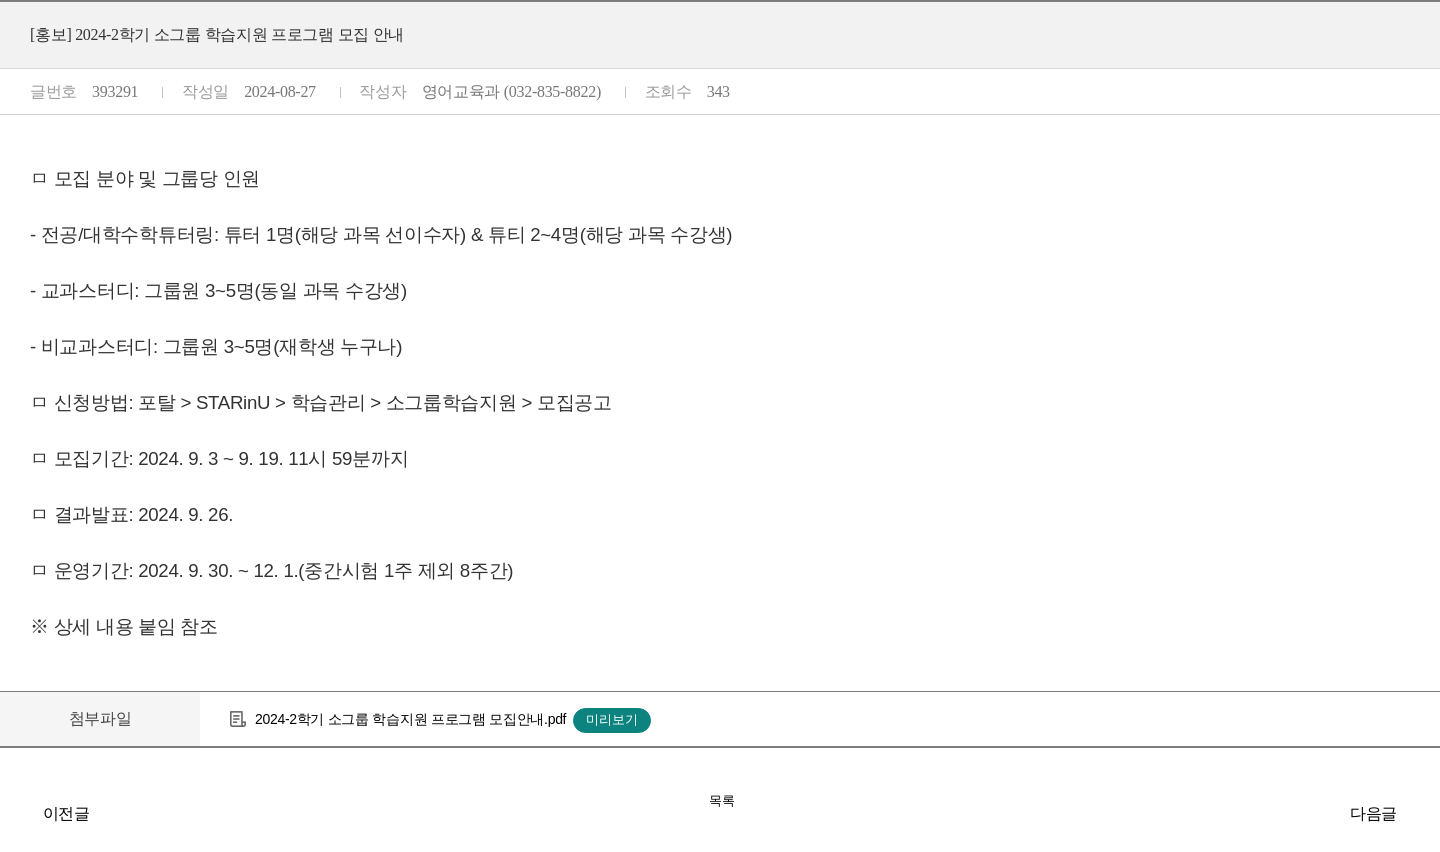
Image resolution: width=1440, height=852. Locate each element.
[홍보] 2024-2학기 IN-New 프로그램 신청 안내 (1420, 813)
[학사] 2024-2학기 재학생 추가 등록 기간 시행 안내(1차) (20, 813)
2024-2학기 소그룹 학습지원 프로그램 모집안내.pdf (410, 719)
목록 (722, 800)
